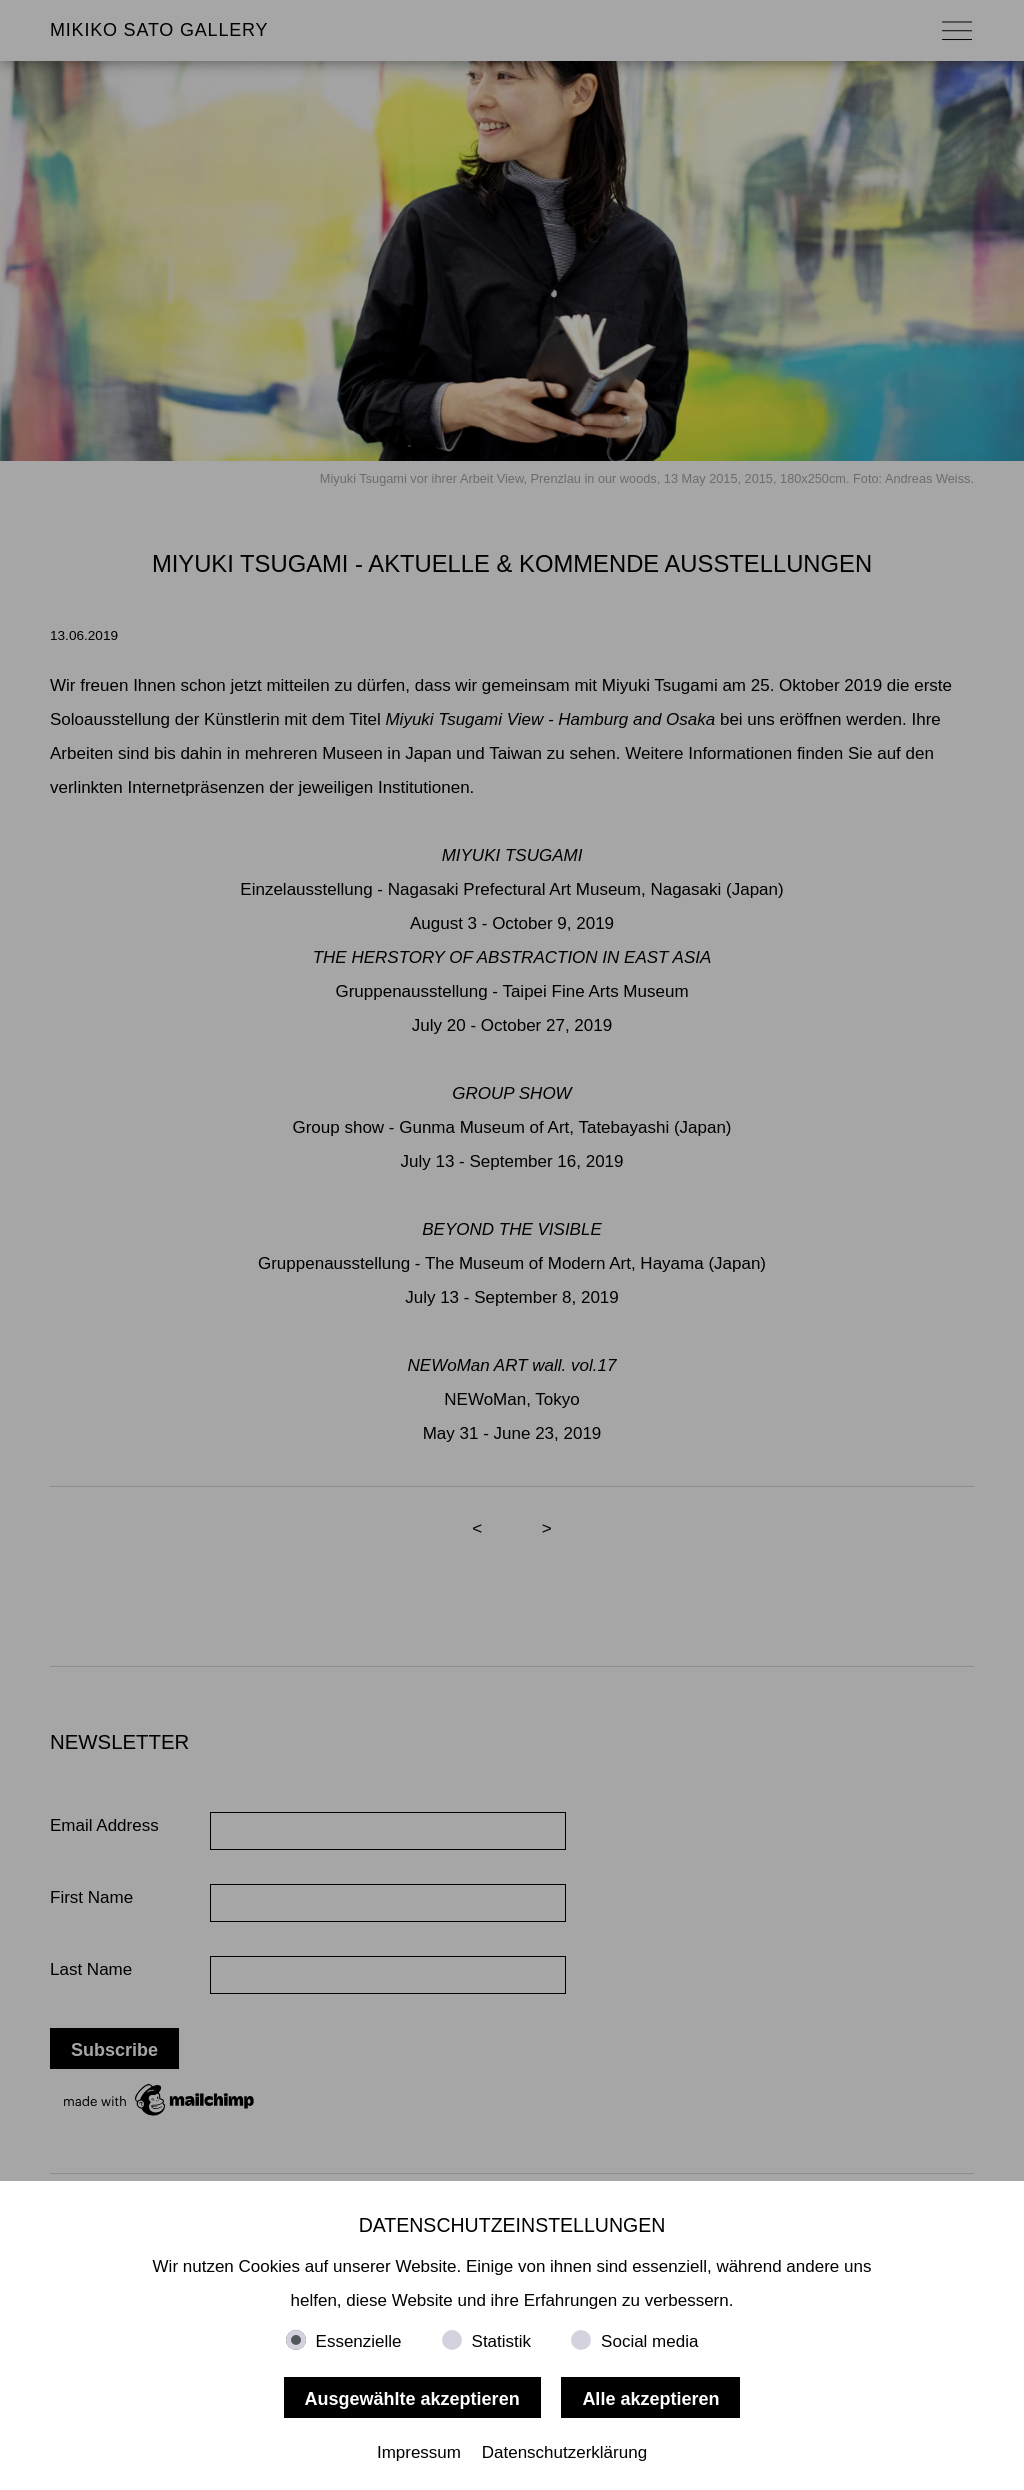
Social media (649, 2341)
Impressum (419, 2452)
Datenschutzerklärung (564, 2452)
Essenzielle (359, 2341)
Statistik (502, 2341)
